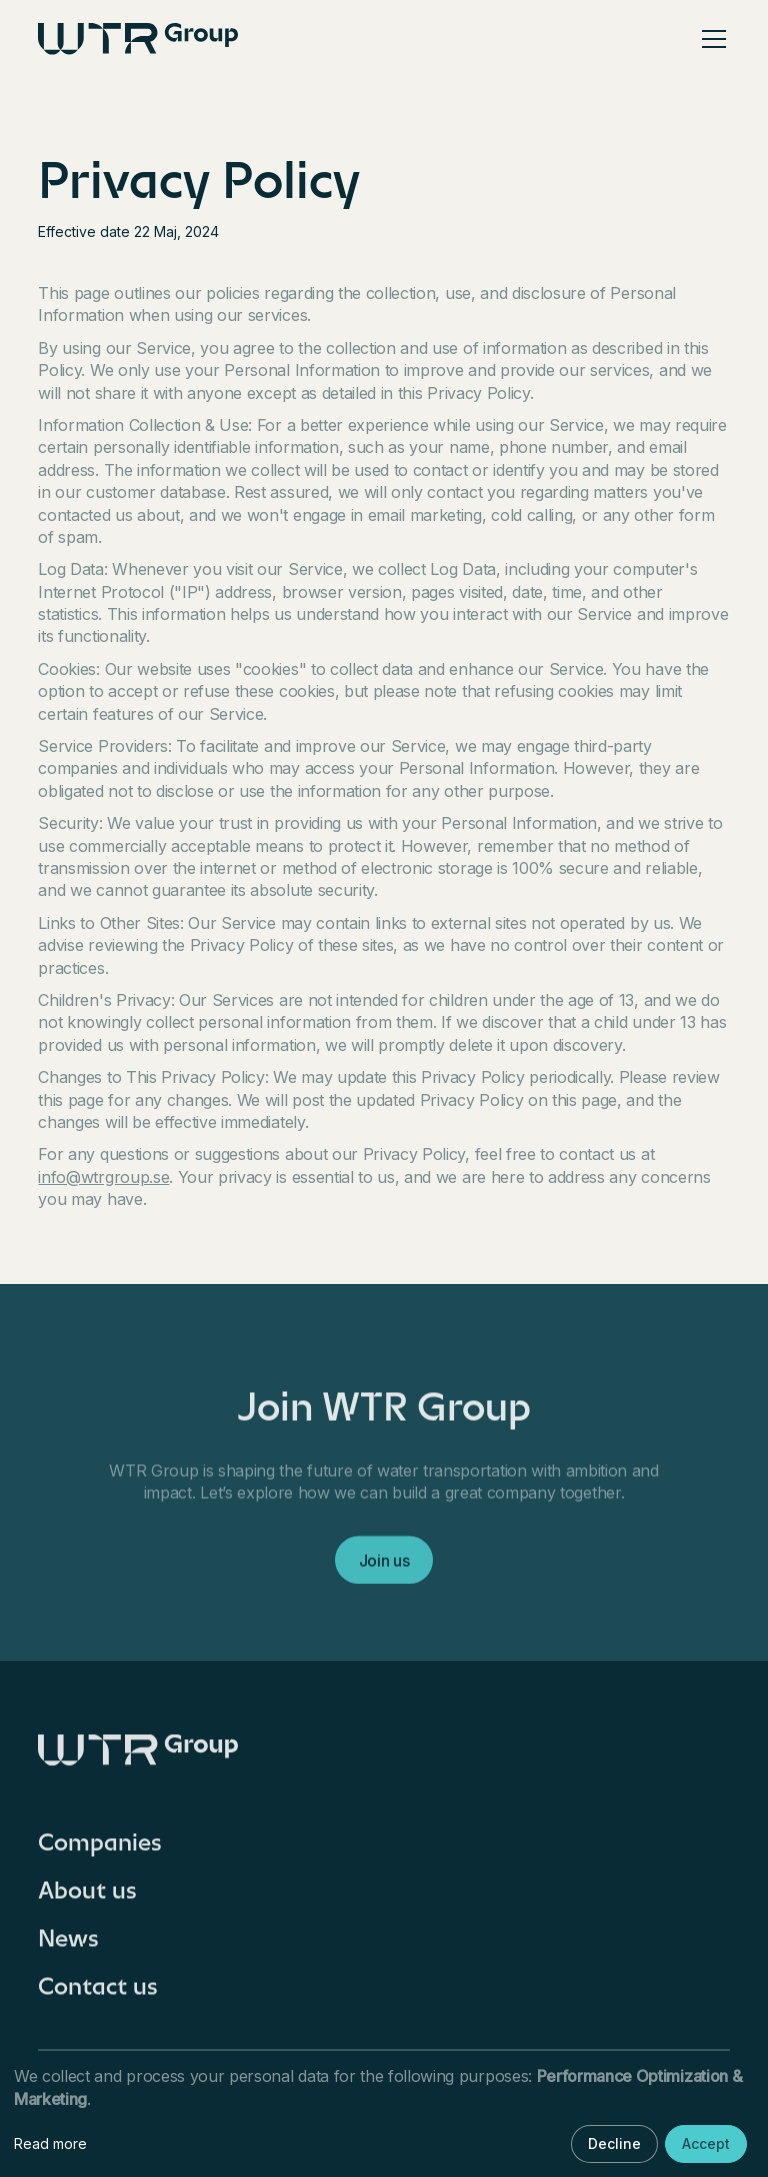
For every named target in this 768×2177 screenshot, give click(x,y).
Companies (100, 1849)
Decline (614, 2143)
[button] (710, 39)
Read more (50, 2143)
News (68, 1945)
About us (87, 1897)
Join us (384, 1567)
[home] (138, 39)
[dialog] (384, 2115)
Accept (706, 2143)
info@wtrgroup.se (103, 1177)
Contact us (98, 1993)
